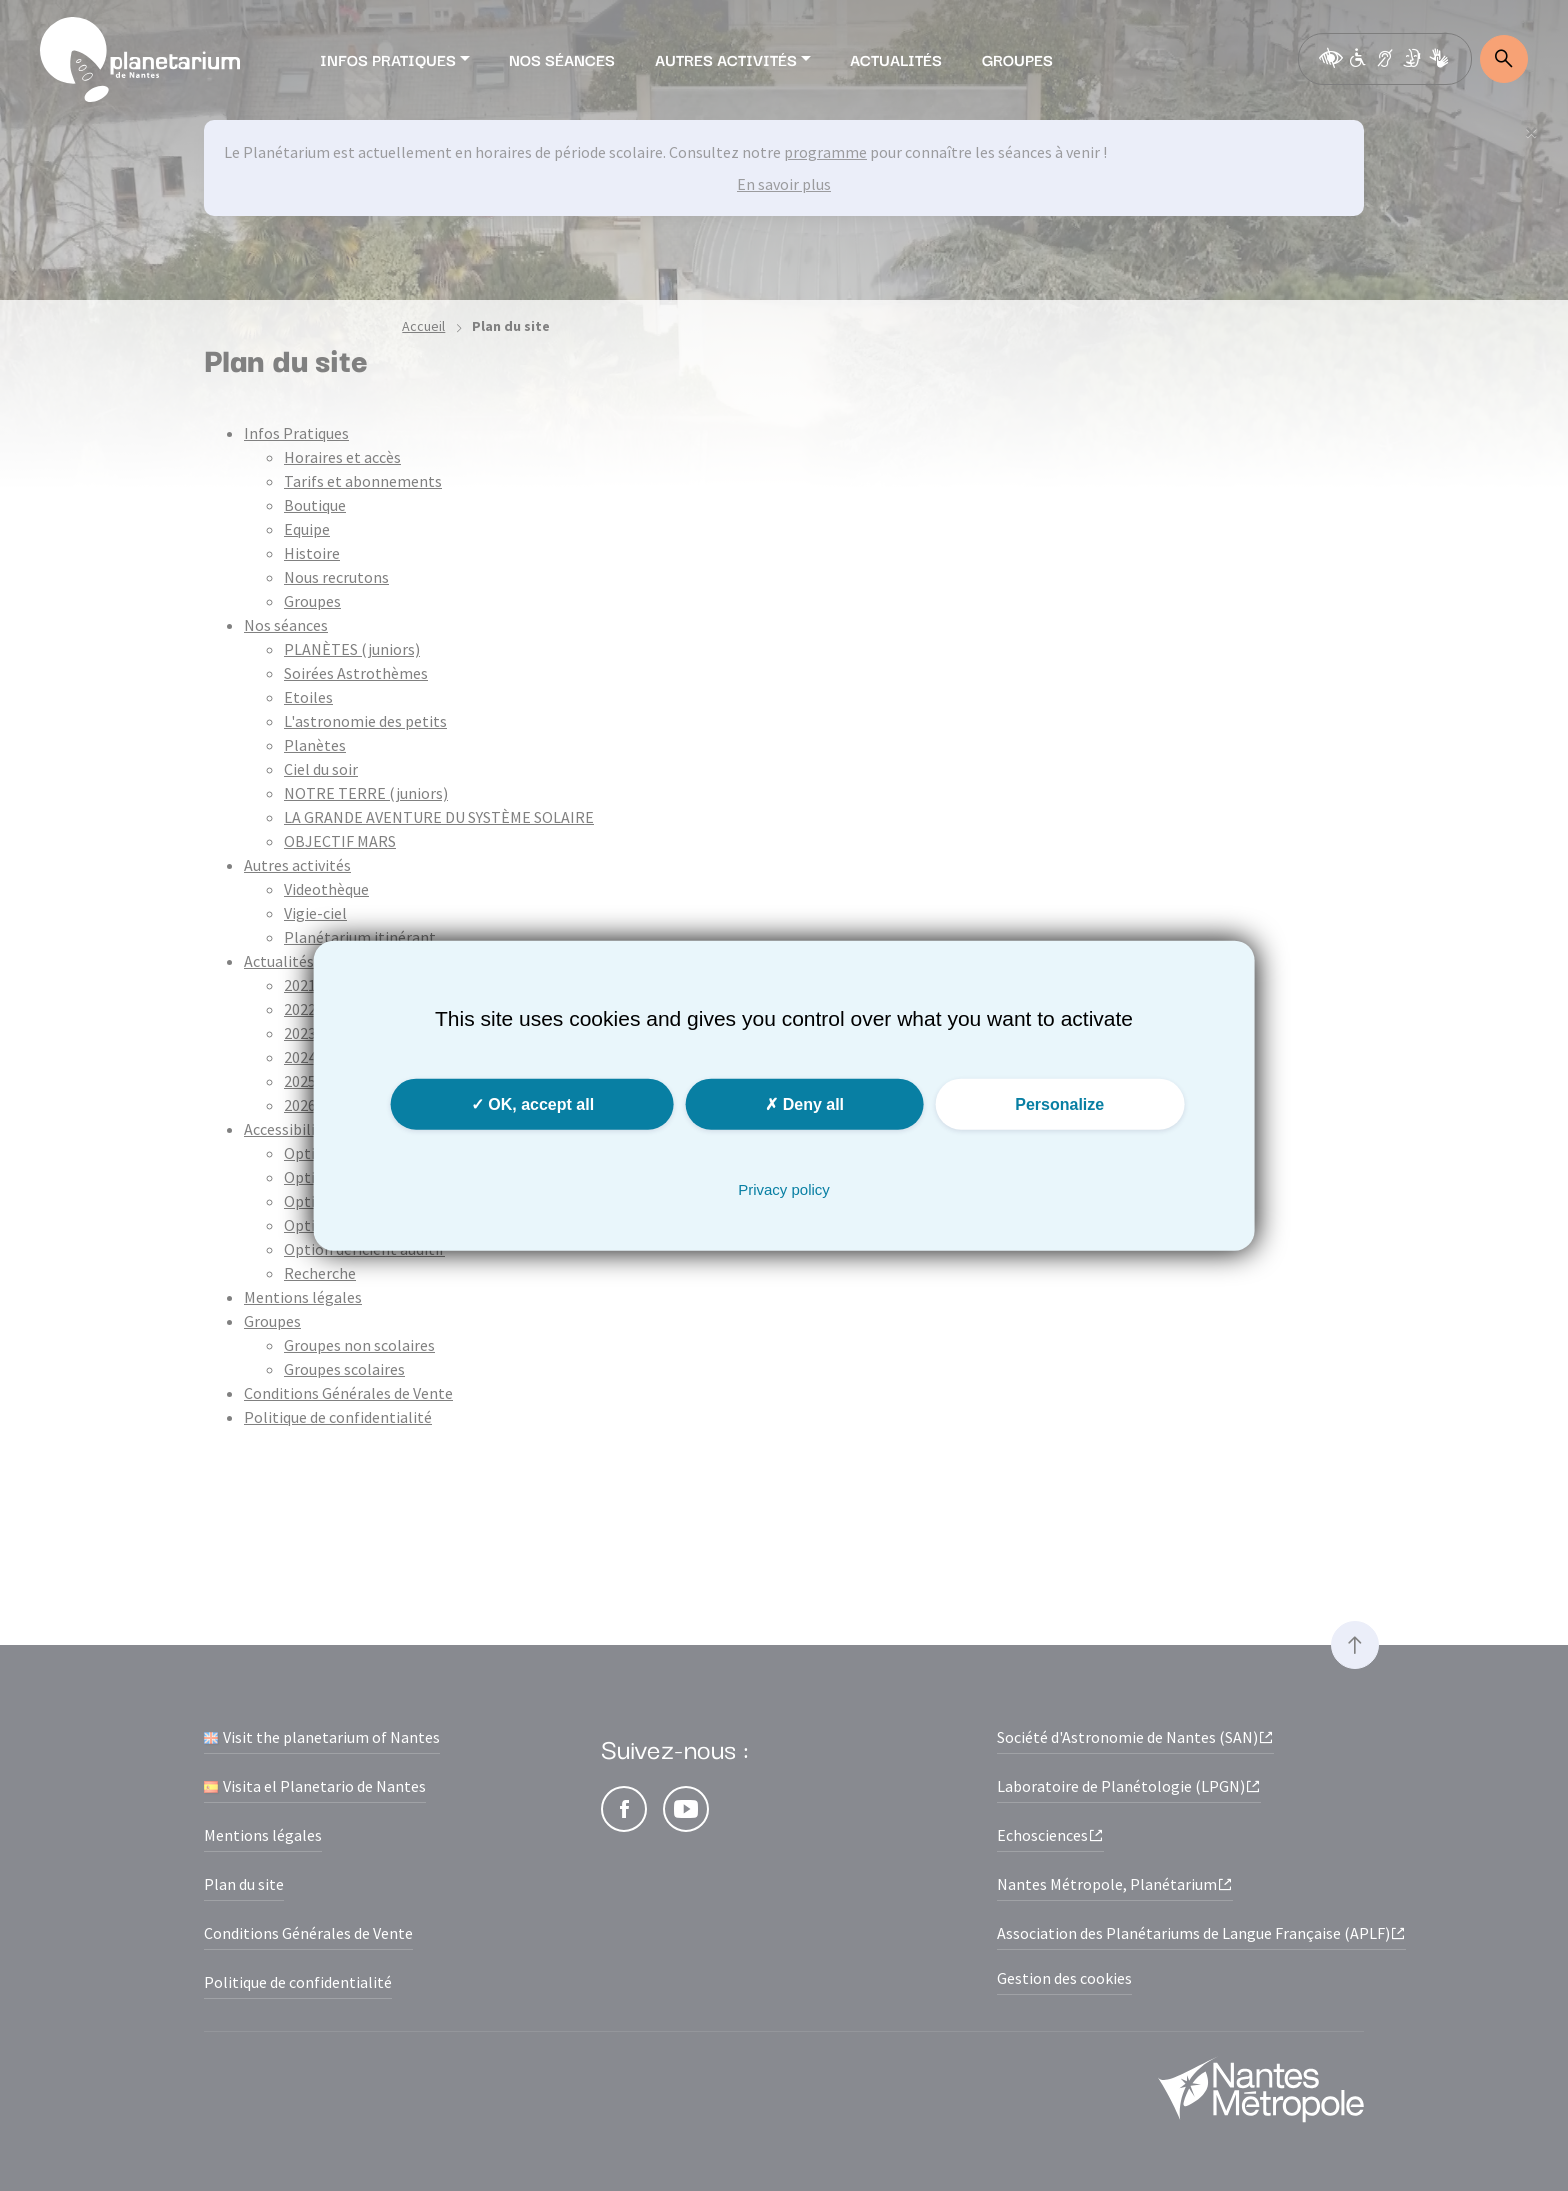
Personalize (1059, 1103)
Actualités (896, 59)
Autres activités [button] (726, 59)
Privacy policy (784, 1188)
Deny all (804, 1103)
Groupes (1017, 59)
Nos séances (562, 59)
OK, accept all (532, 1103)
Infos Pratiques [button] (388, 59)
